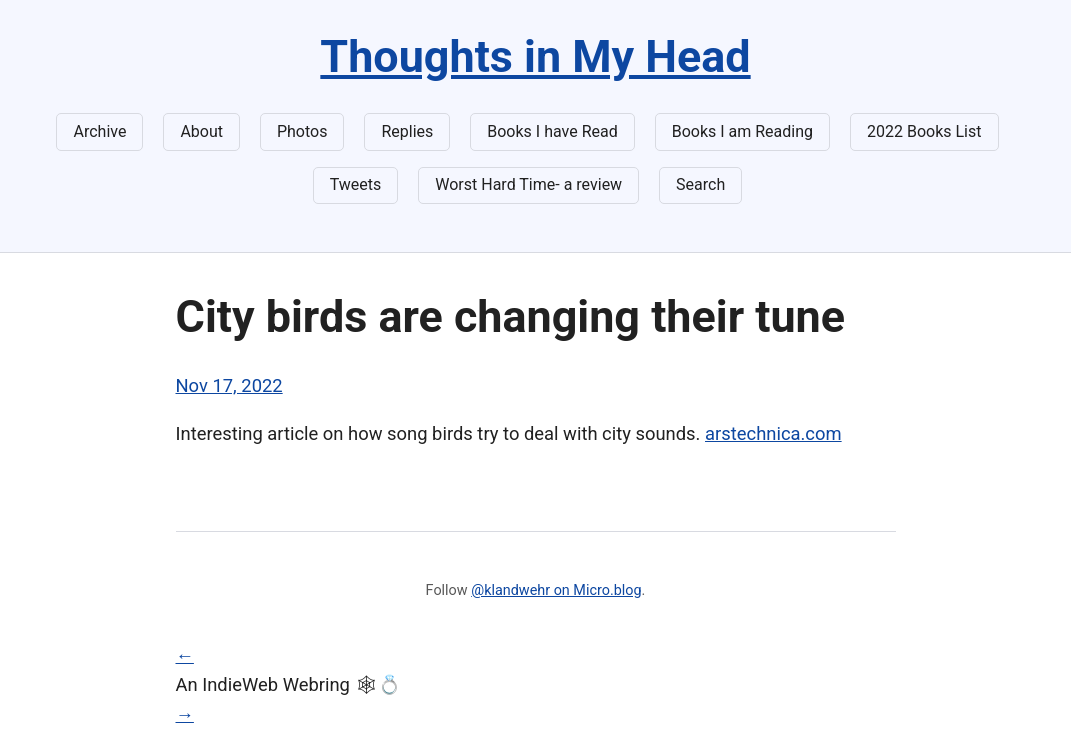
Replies (407, 131)
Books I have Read (552, 131)
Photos (302, 131)
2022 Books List (924, 131)
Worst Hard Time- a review (528, 184)
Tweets (356, 184)
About (201, 131)
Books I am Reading (742, 131)
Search (700, 184)
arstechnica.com (773, 433)
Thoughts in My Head (535, 56)
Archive (99, 131)
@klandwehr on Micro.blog (556, 590)
